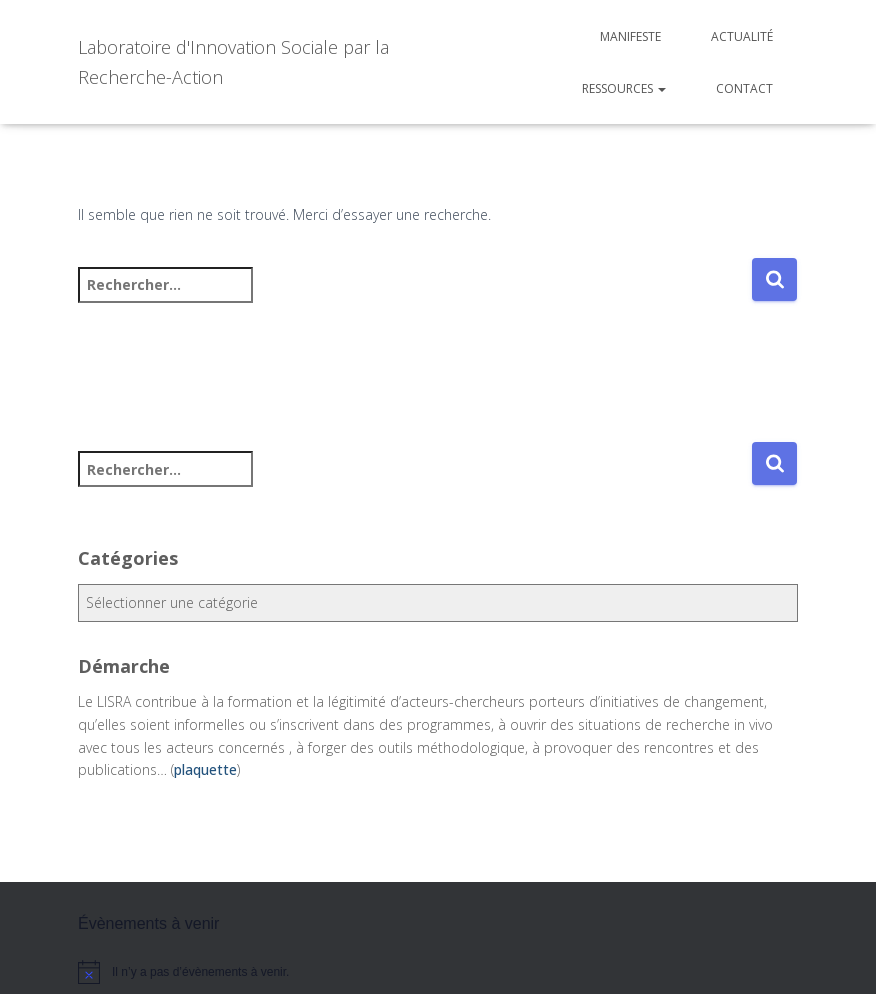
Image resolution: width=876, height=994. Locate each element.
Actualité (742, 36)
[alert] (438, 972)
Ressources (624, 88)
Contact (744, 88)
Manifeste (630, 36)
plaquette (205, 769)
